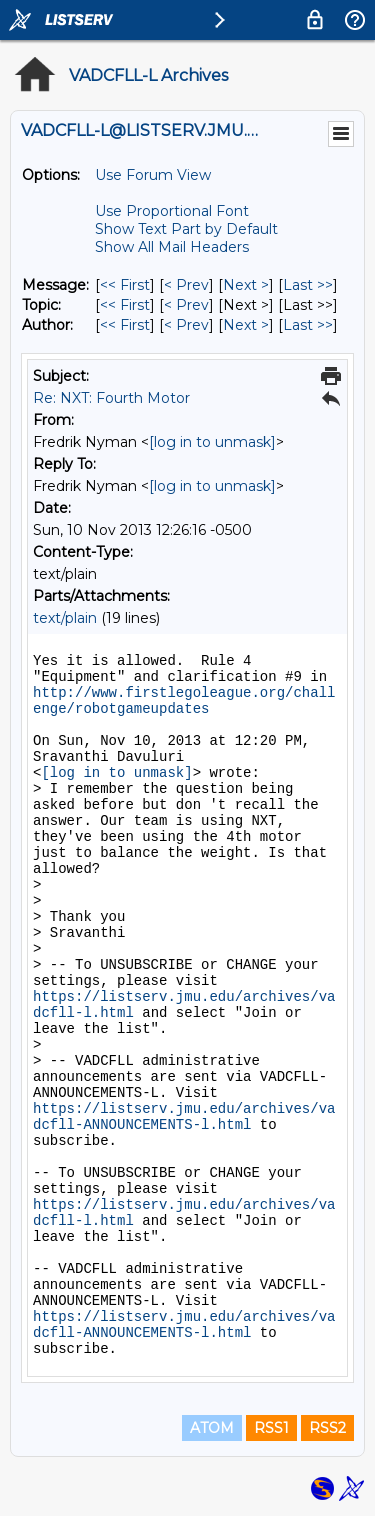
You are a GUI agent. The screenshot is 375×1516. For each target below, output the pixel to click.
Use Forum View (153, 175)
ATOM (212, 1428)
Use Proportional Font (172, 211)
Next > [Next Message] (246, 285)
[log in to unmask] (212, 442)
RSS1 (271, 1428)
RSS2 (327, 1428)
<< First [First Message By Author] (125, 325)
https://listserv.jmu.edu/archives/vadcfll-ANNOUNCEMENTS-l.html (184, 1117)
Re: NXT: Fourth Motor (111, 398)
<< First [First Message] (125, 285)
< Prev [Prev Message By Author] (186, 325)
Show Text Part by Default (186, 229)
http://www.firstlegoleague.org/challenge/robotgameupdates (184, 701)
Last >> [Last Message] (308, 285)
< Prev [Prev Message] (186, 285)
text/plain (65, 618)
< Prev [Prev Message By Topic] (186, 305)
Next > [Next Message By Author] (246, 325)
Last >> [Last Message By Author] (308, 325)
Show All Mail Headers (172, 247)
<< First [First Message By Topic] (125, 305)
